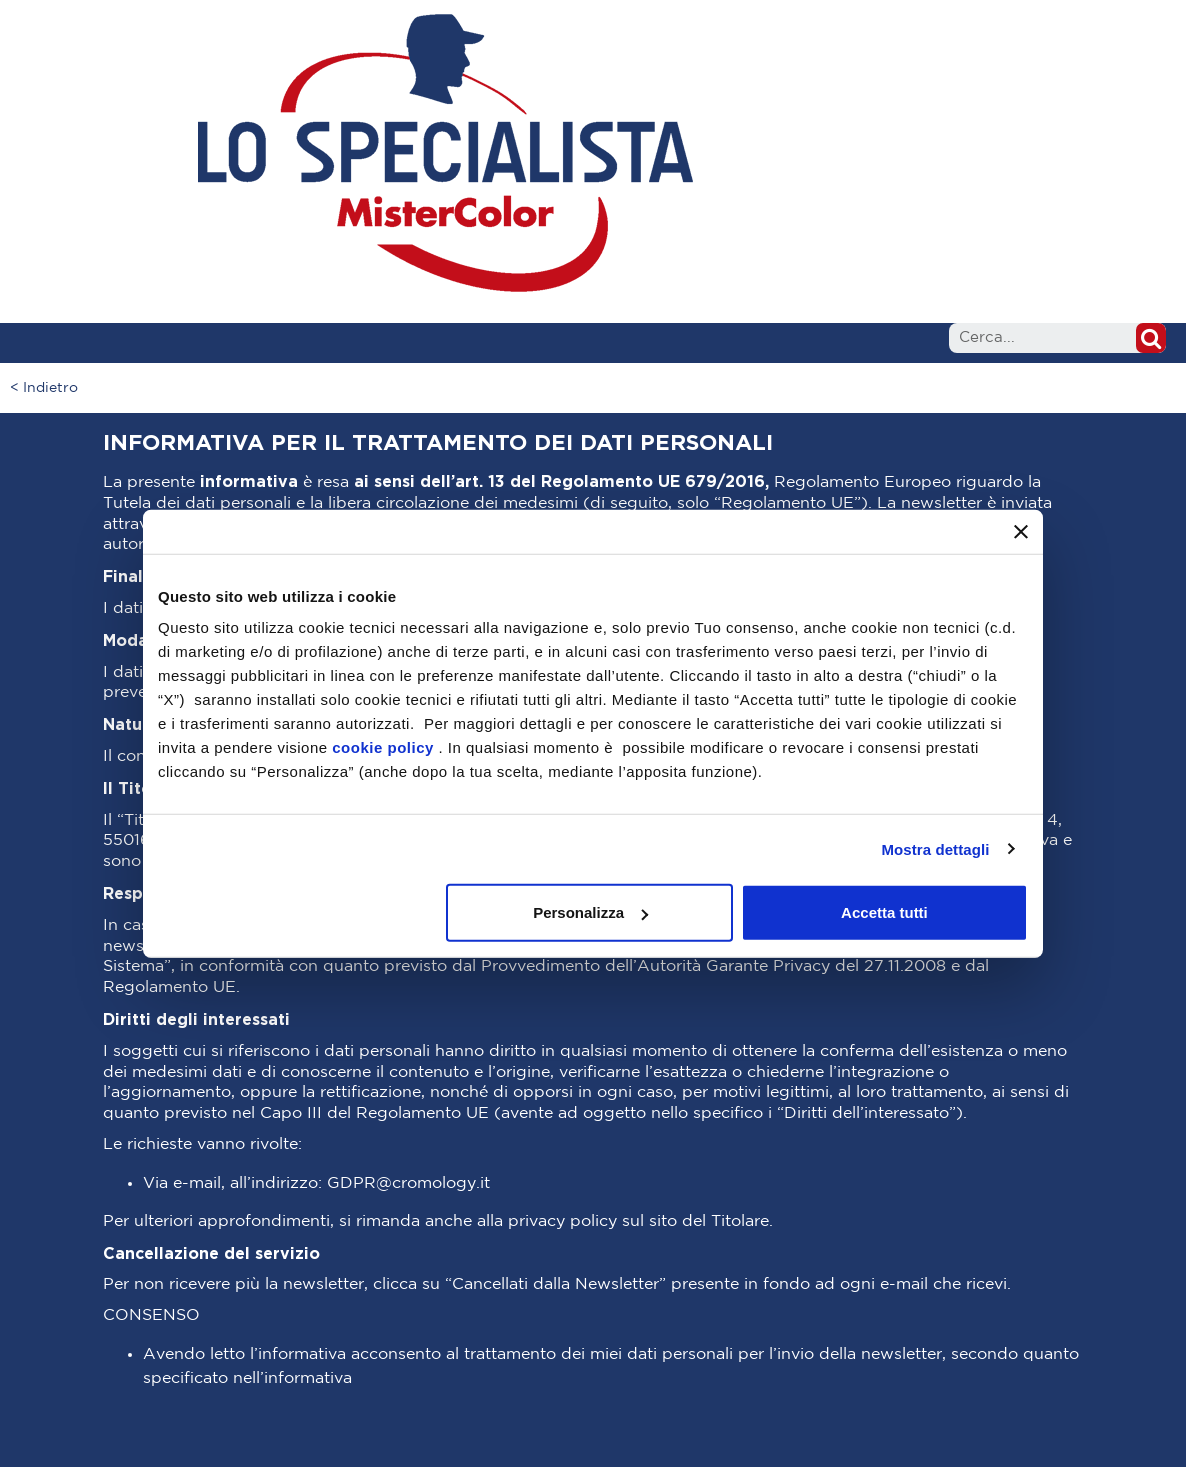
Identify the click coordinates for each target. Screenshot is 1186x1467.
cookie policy (383, 747)
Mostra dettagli (935, 848)
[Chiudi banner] (1021, 531)
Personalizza (590, 912)
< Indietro (44, 388)
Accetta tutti (884, 912)
